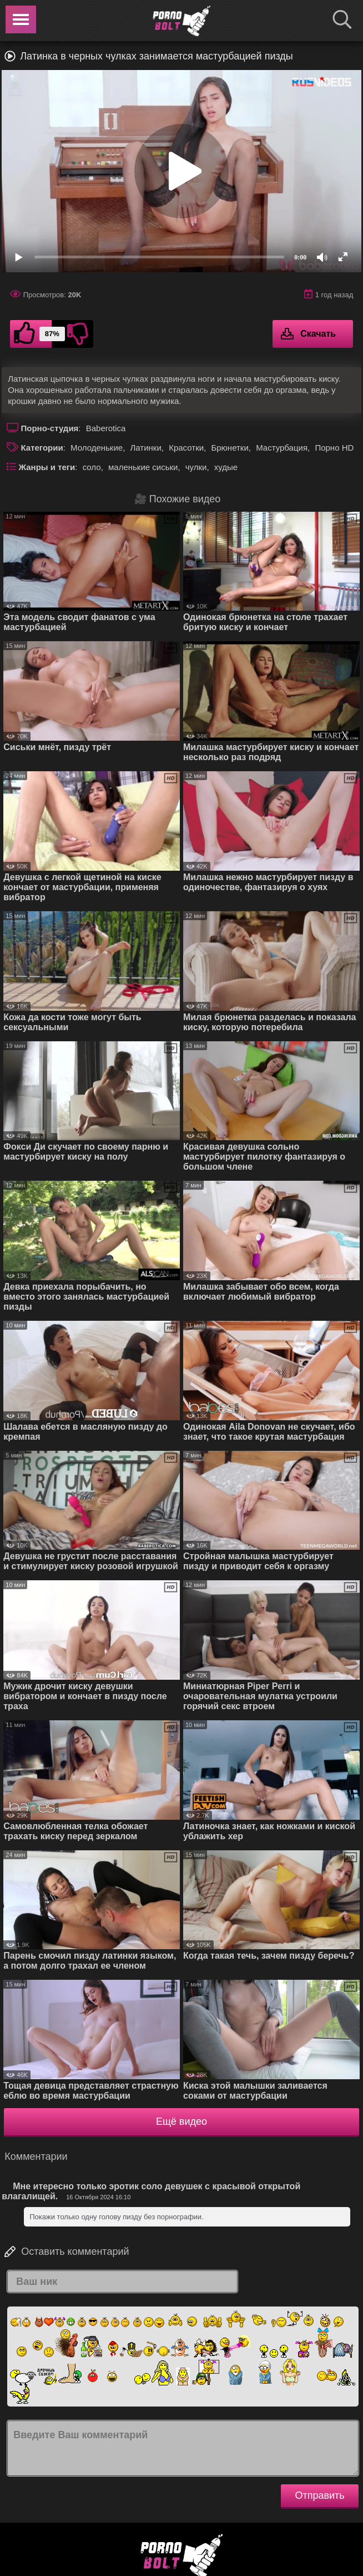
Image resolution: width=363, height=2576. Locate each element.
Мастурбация (281, 447)
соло (92, 467)
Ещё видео (181, 2121)
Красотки (186, 447)
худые (226, 467)
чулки (196, 467)
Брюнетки (229, 447)
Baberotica (106, 428)
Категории (42, 447)
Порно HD (334, 447)
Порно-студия (50, 428)
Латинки (145, 447)
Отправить (319, 2495)
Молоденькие (96, 447)
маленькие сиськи (143, 467)
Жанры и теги (47, 467)
